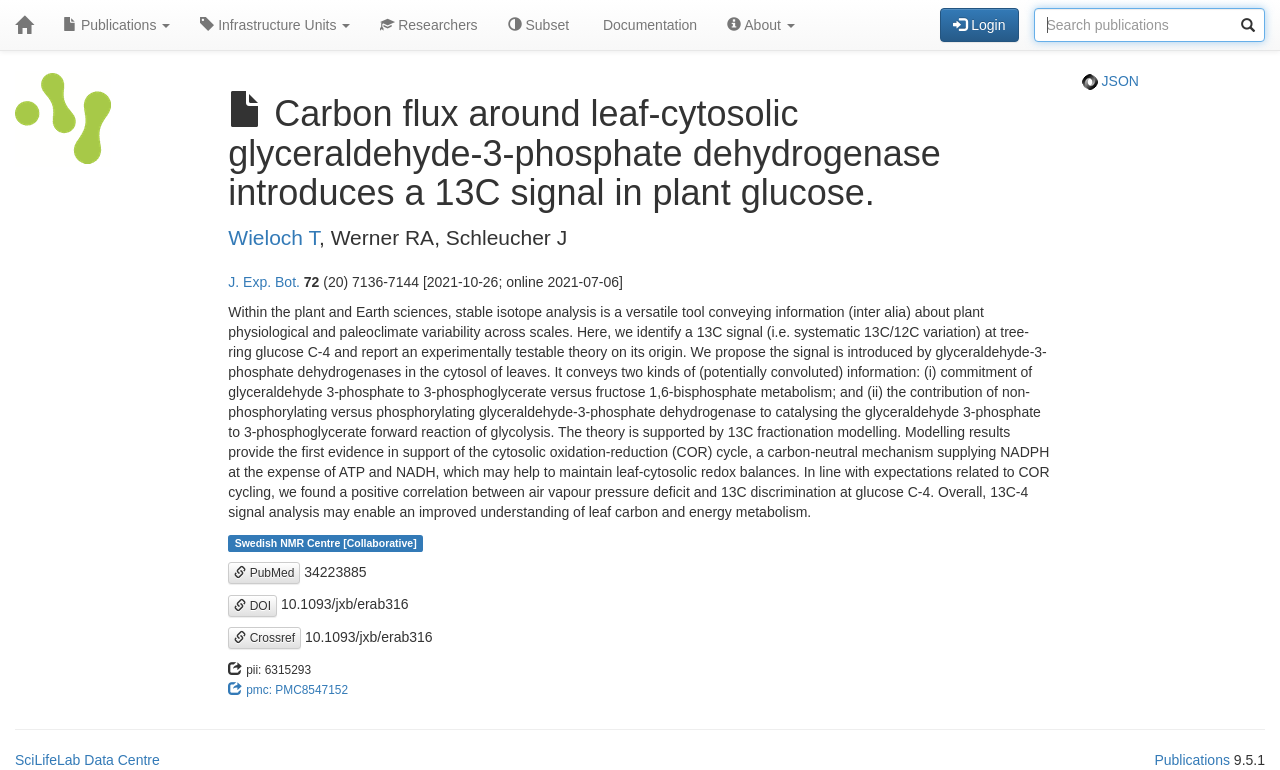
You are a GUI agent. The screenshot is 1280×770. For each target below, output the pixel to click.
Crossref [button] (264, 638)
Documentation (648, 25)
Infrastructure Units (275, 25)
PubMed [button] (264, 573)
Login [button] (979, 25)
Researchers (428, 25)
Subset (538, 25)
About (761, 25)
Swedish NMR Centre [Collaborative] (326, 543)
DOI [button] (252, 606)
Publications (116, 25)
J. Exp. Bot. (264, 282)
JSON (1110, 81)
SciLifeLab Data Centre (87, 760)
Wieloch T (273, 237)
